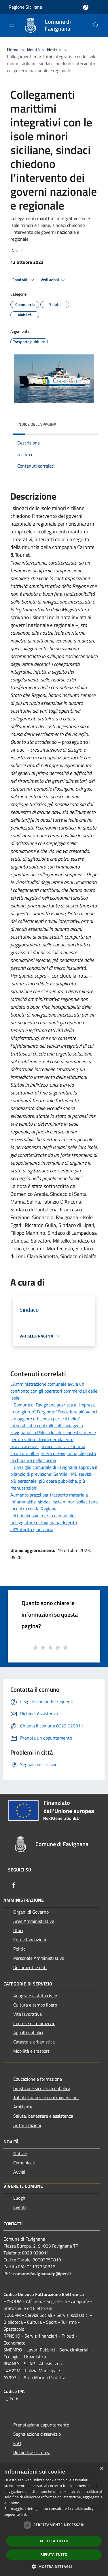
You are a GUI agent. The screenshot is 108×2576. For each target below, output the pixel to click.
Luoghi (19, 2197)
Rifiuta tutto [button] (54, 2554)
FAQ (17, 2443)
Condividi (24, 280)
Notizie (54, 49)
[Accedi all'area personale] (85, 7)
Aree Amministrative (33, 1921)
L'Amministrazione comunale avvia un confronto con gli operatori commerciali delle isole (53, 1391)
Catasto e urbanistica (34, 2041)
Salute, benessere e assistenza (43, 2115)
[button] (54, 2566)
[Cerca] (95, 25)
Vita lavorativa (27, 2014)
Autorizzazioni (27, 2125)
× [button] (101, 2469)
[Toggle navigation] (11, 24)
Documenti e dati (30, 1967)
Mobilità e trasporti (32, 2051)
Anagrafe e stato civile (35, 1995)
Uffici (18, 1930)
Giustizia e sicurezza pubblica (41, 2088)
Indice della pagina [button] (36, 424)
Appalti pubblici (28, 2032)
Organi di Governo (31, 1911)
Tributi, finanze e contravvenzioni (46, 2097)
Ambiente (22, 2106)
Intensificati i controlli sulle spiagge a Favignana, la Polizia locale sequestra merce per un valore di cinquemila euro (53, 1432)
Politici (19, 1948)
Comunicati (24, 2162)
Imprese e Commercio (34, 2023)
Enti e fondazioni (29, 1939)
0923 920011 (35, 2252)
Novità (33, 49)
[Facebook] (14, 1885)
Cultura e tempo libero (35, 2004)
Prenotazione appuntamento (41, 2424)
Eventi (19, 2207)
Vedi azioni (54, 280)
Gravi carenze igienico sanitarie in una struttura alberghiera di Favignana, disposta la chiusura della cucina (53, 1453)
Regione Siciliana (25, 6)
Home (12, 49)
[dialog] (54, 2519)
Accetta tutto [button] (53, 2540)
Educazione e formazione (37, 2079)
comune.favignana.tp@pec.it (42, 2273)
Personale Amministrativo (38, 1958)
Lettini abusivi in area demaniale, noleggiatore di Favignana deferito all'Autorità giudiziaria (43, 1522)
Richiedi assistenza (31, 2452)
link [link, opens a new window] (24, 2514)
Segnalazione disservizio (37, 2434)
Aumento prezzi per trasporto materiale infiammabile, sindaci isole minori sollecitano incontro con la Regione (54, 1501)
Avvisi (19, 2171)
